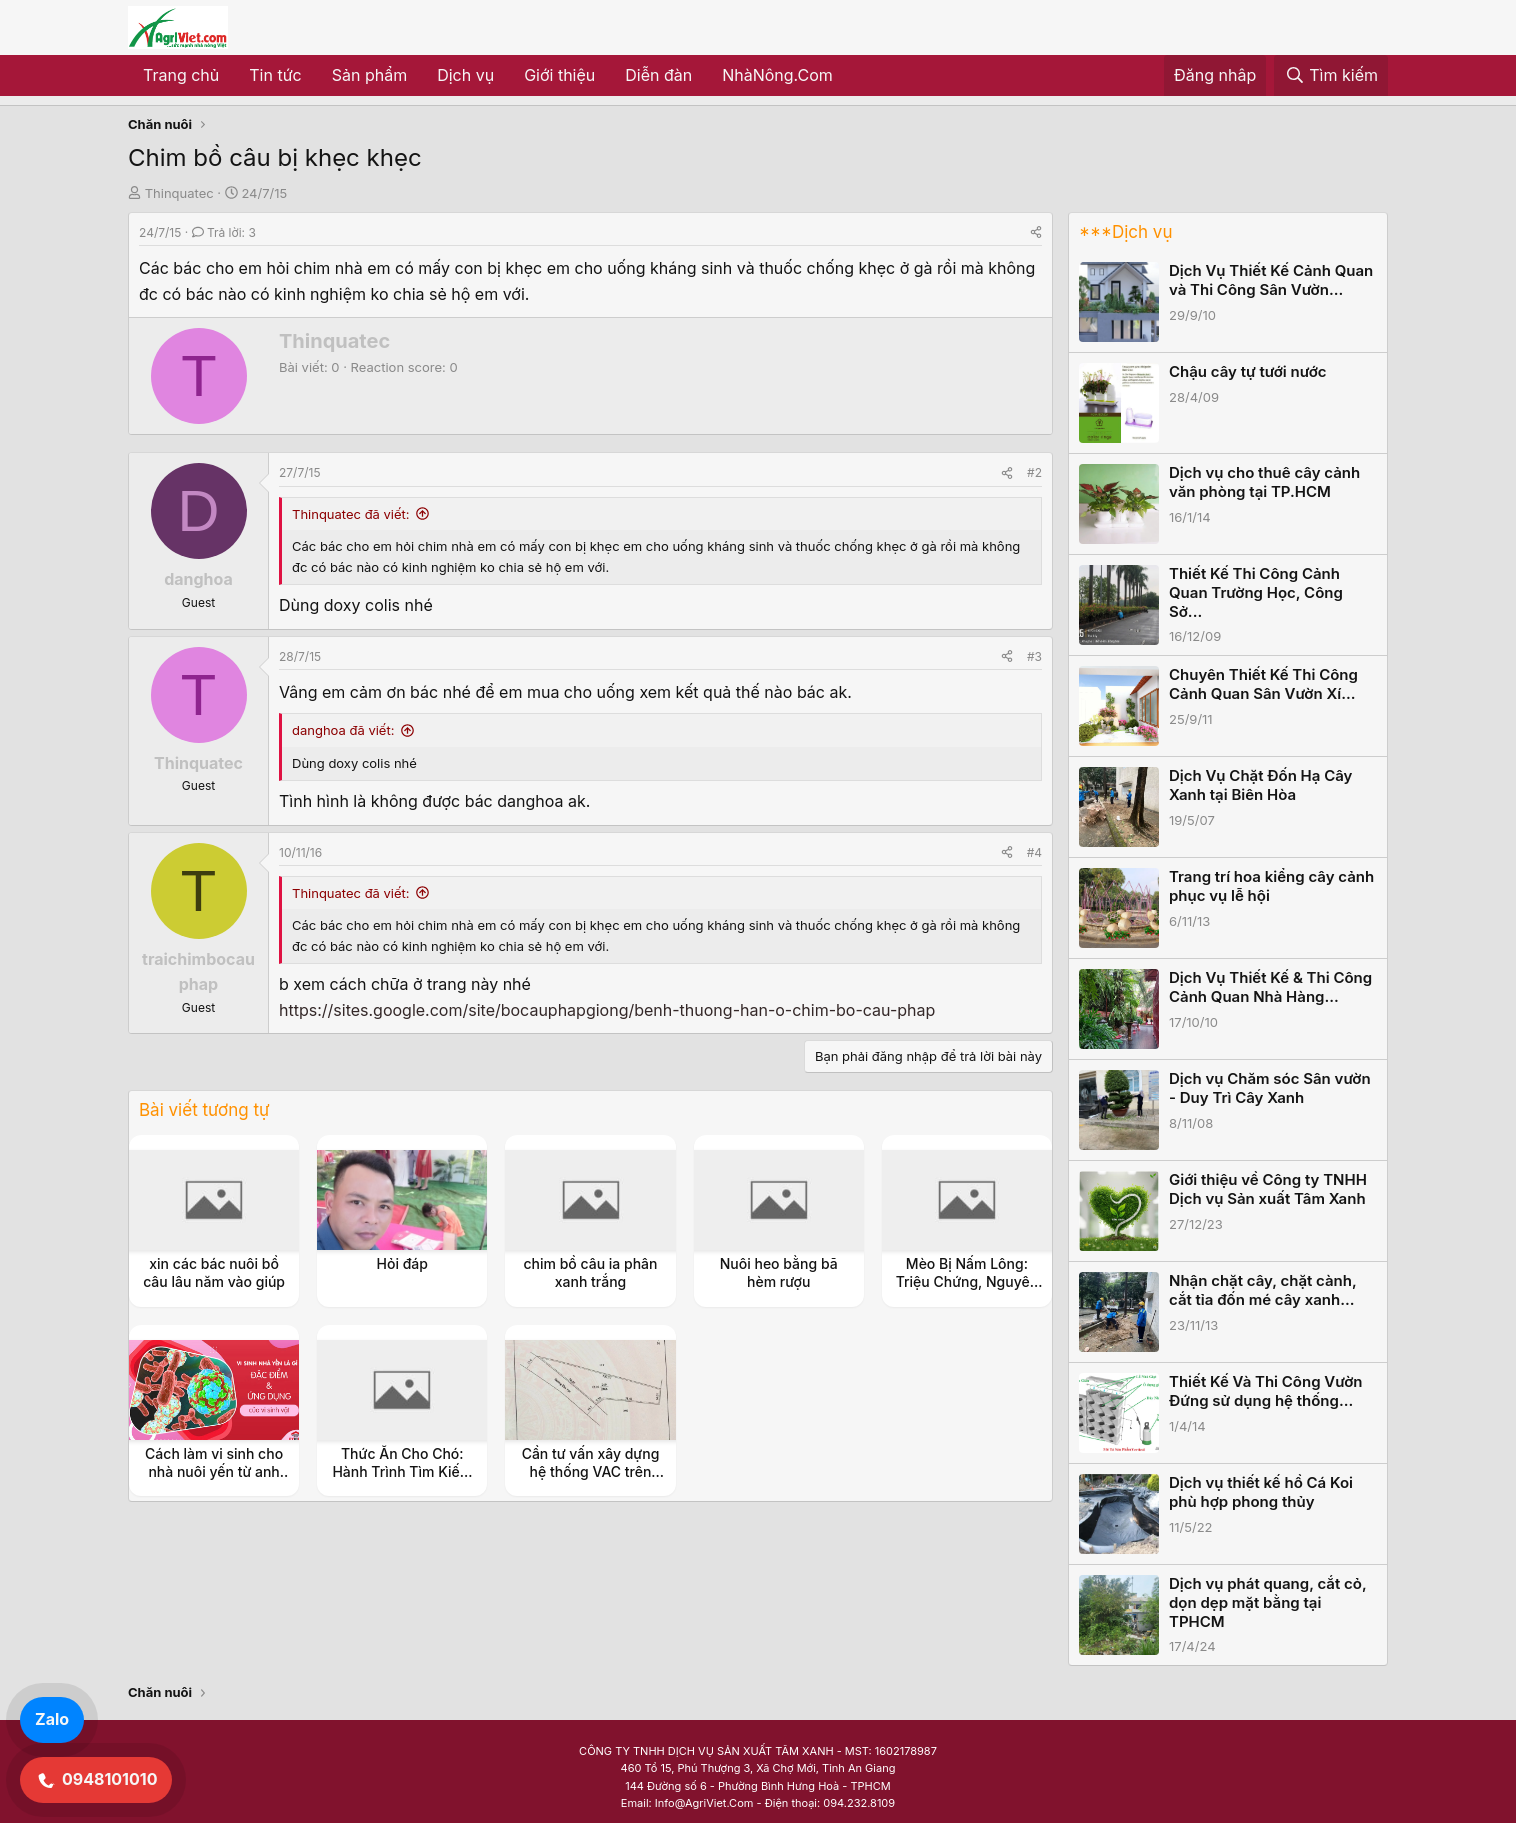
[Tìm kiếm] (1331, 76)
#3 (1034, 656)
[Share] (1036, 232)
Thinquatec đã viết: (351, 514)
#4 (1034, 852)
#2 (1034, 472)
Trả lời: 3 (224, 232)
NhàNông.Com (777, 75)
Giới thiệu (559, 75)
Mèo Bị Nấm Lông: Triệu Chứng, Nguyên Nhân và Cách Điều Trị (966, 1281)
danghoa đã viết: (343, 730)
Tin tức (275, 75)
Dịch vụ (465, 75)
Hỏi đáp (402, 1263)
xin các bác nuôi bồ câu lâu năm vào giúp (214, 1272)
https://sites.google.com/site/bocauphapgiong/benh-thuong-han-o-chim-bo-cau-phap (607, 1010)
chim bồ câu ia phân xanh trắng (590, 1272)
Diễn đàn (658, 75)
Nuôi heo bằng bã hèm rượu (779, 1272)
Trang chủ (181, 75)
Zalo (52, 1719)
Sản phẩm (369, 75)
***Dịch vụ (1125, 232)
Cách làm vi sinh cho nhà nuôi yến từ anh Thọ (214, 1471)
